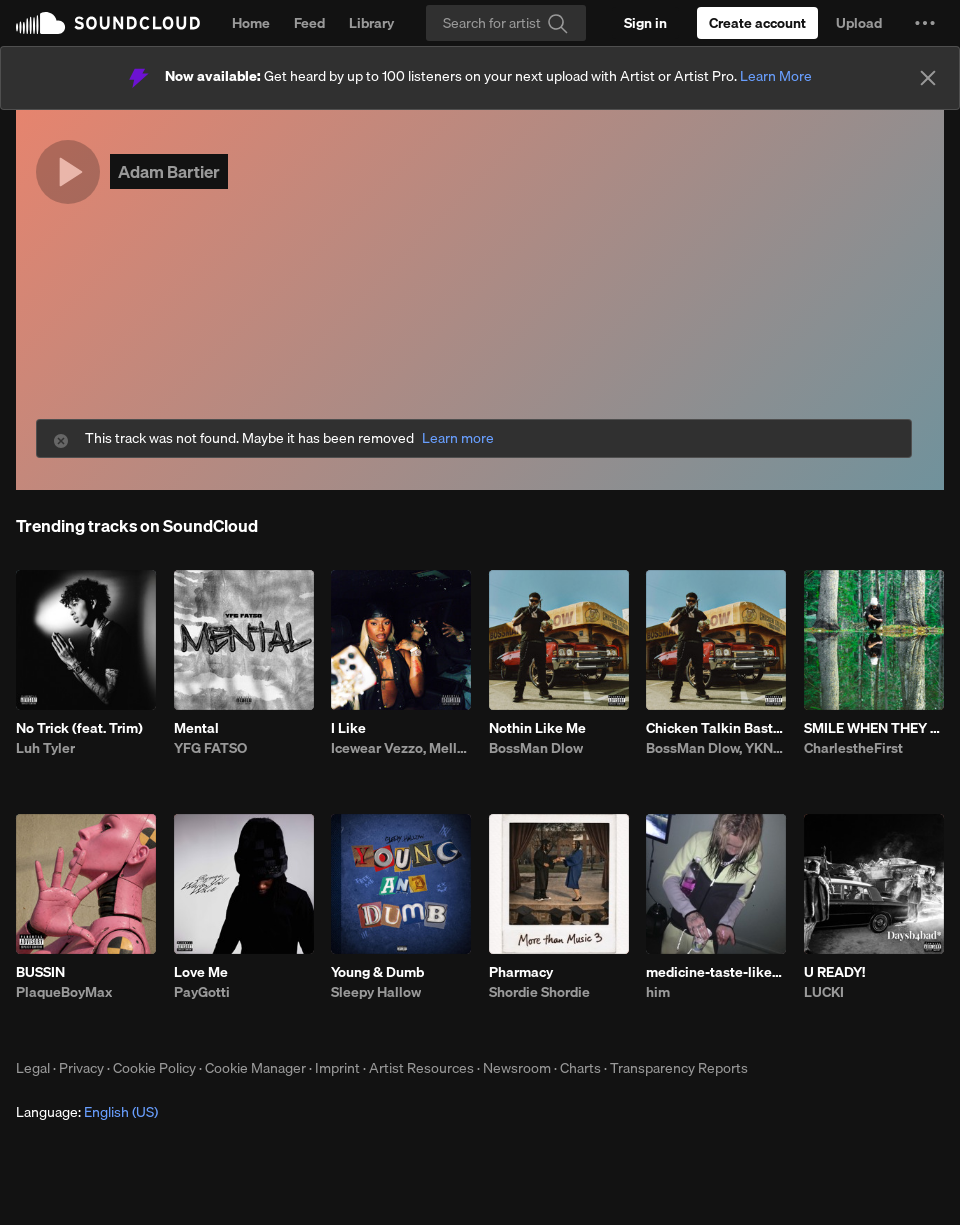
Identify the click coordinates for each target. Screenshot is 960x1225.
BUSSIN (40, 972)
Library (371, 23)
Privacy (81, 1068)
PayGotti (202, 992)
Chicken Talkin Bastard (716, 728)
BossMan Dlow (536, 748)
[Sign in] (645, 23)
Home (251, 23)
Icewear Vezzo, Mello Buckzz (401, 748)
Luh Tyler (45, 748)
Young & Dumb (377, 972)
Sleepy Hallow (376, 992)
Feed (309, 23)
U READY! (834, 972)
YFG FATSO (210, 748)
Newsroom (517, 1068)
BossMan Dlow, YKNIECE (716, 748)
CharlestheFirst (853, 748)
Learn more (458, 438)
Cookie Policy (154, 1068)
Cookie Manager (255, 1068)
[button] (925, 23)
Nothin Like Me (537, 728)
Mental (196, 728)
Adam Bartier (169, 171)
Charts (580, 1068)
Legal (33, 1068)
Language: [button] (87, 1112)
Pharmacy (521, 972)
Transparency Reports (679, 1068)
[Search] (506, 23)
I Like (348, 728)
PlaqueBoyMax (64, 992)
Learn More (776, 76)
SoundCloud (108, 23)
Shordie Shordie (539, 992)
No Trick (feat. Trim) (79, 728)
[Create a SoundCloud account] (757, 23)
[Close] (928, 78)
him (658, 992)
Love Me (201, 972)
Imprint (337, 1068)
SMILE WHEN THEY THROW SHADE (874, 728)
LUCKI (824, 992)
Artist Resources (421, 1068)
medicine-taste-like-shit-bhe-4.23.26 (716, 972)
